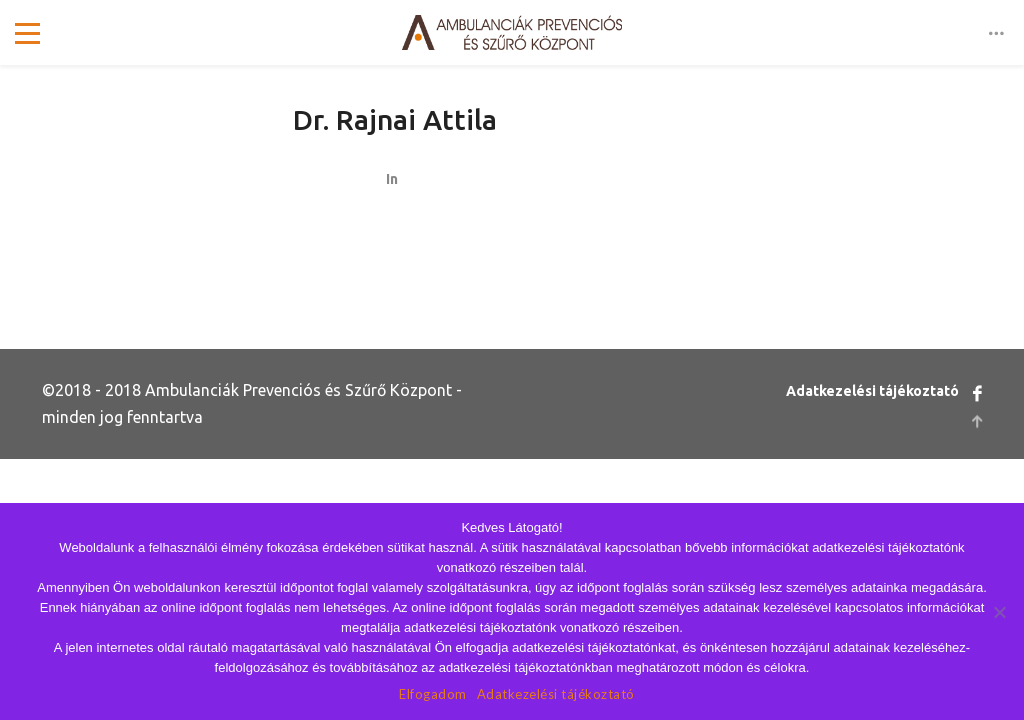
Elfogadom (433, 694)
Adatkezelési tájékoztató (872, 391)
